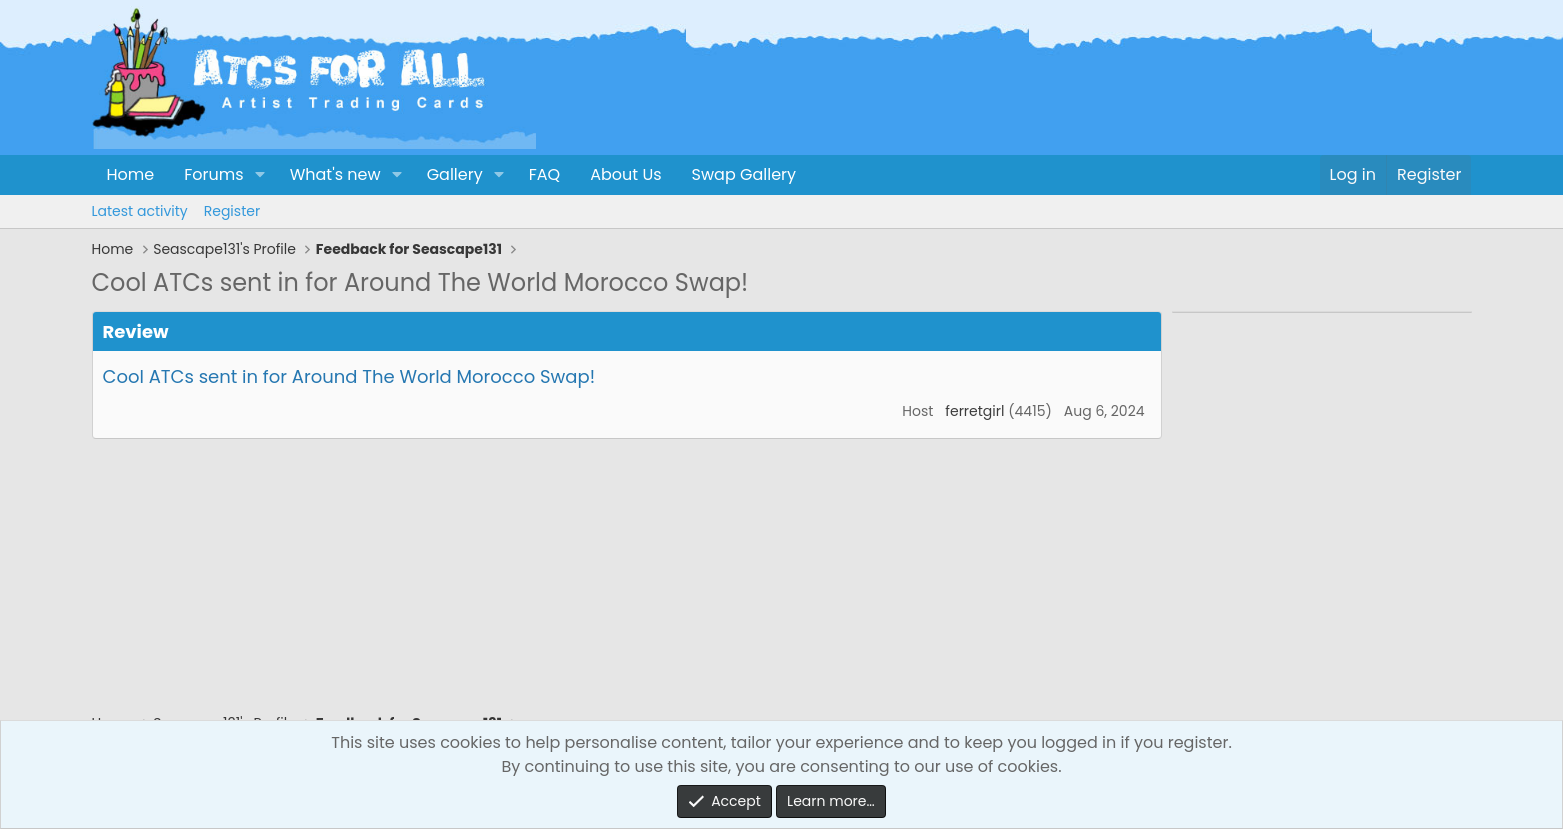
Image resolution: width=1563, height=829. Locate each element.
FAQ (544, 174)
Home (131, 174)
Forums (213, 174)
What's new (335, 174)
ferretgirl (974, 411)
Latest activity (140, 211)
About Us (625, 174)
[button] (259, 175)
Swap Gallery (744, 174)
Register (232, 211)
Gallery (455, 174)
